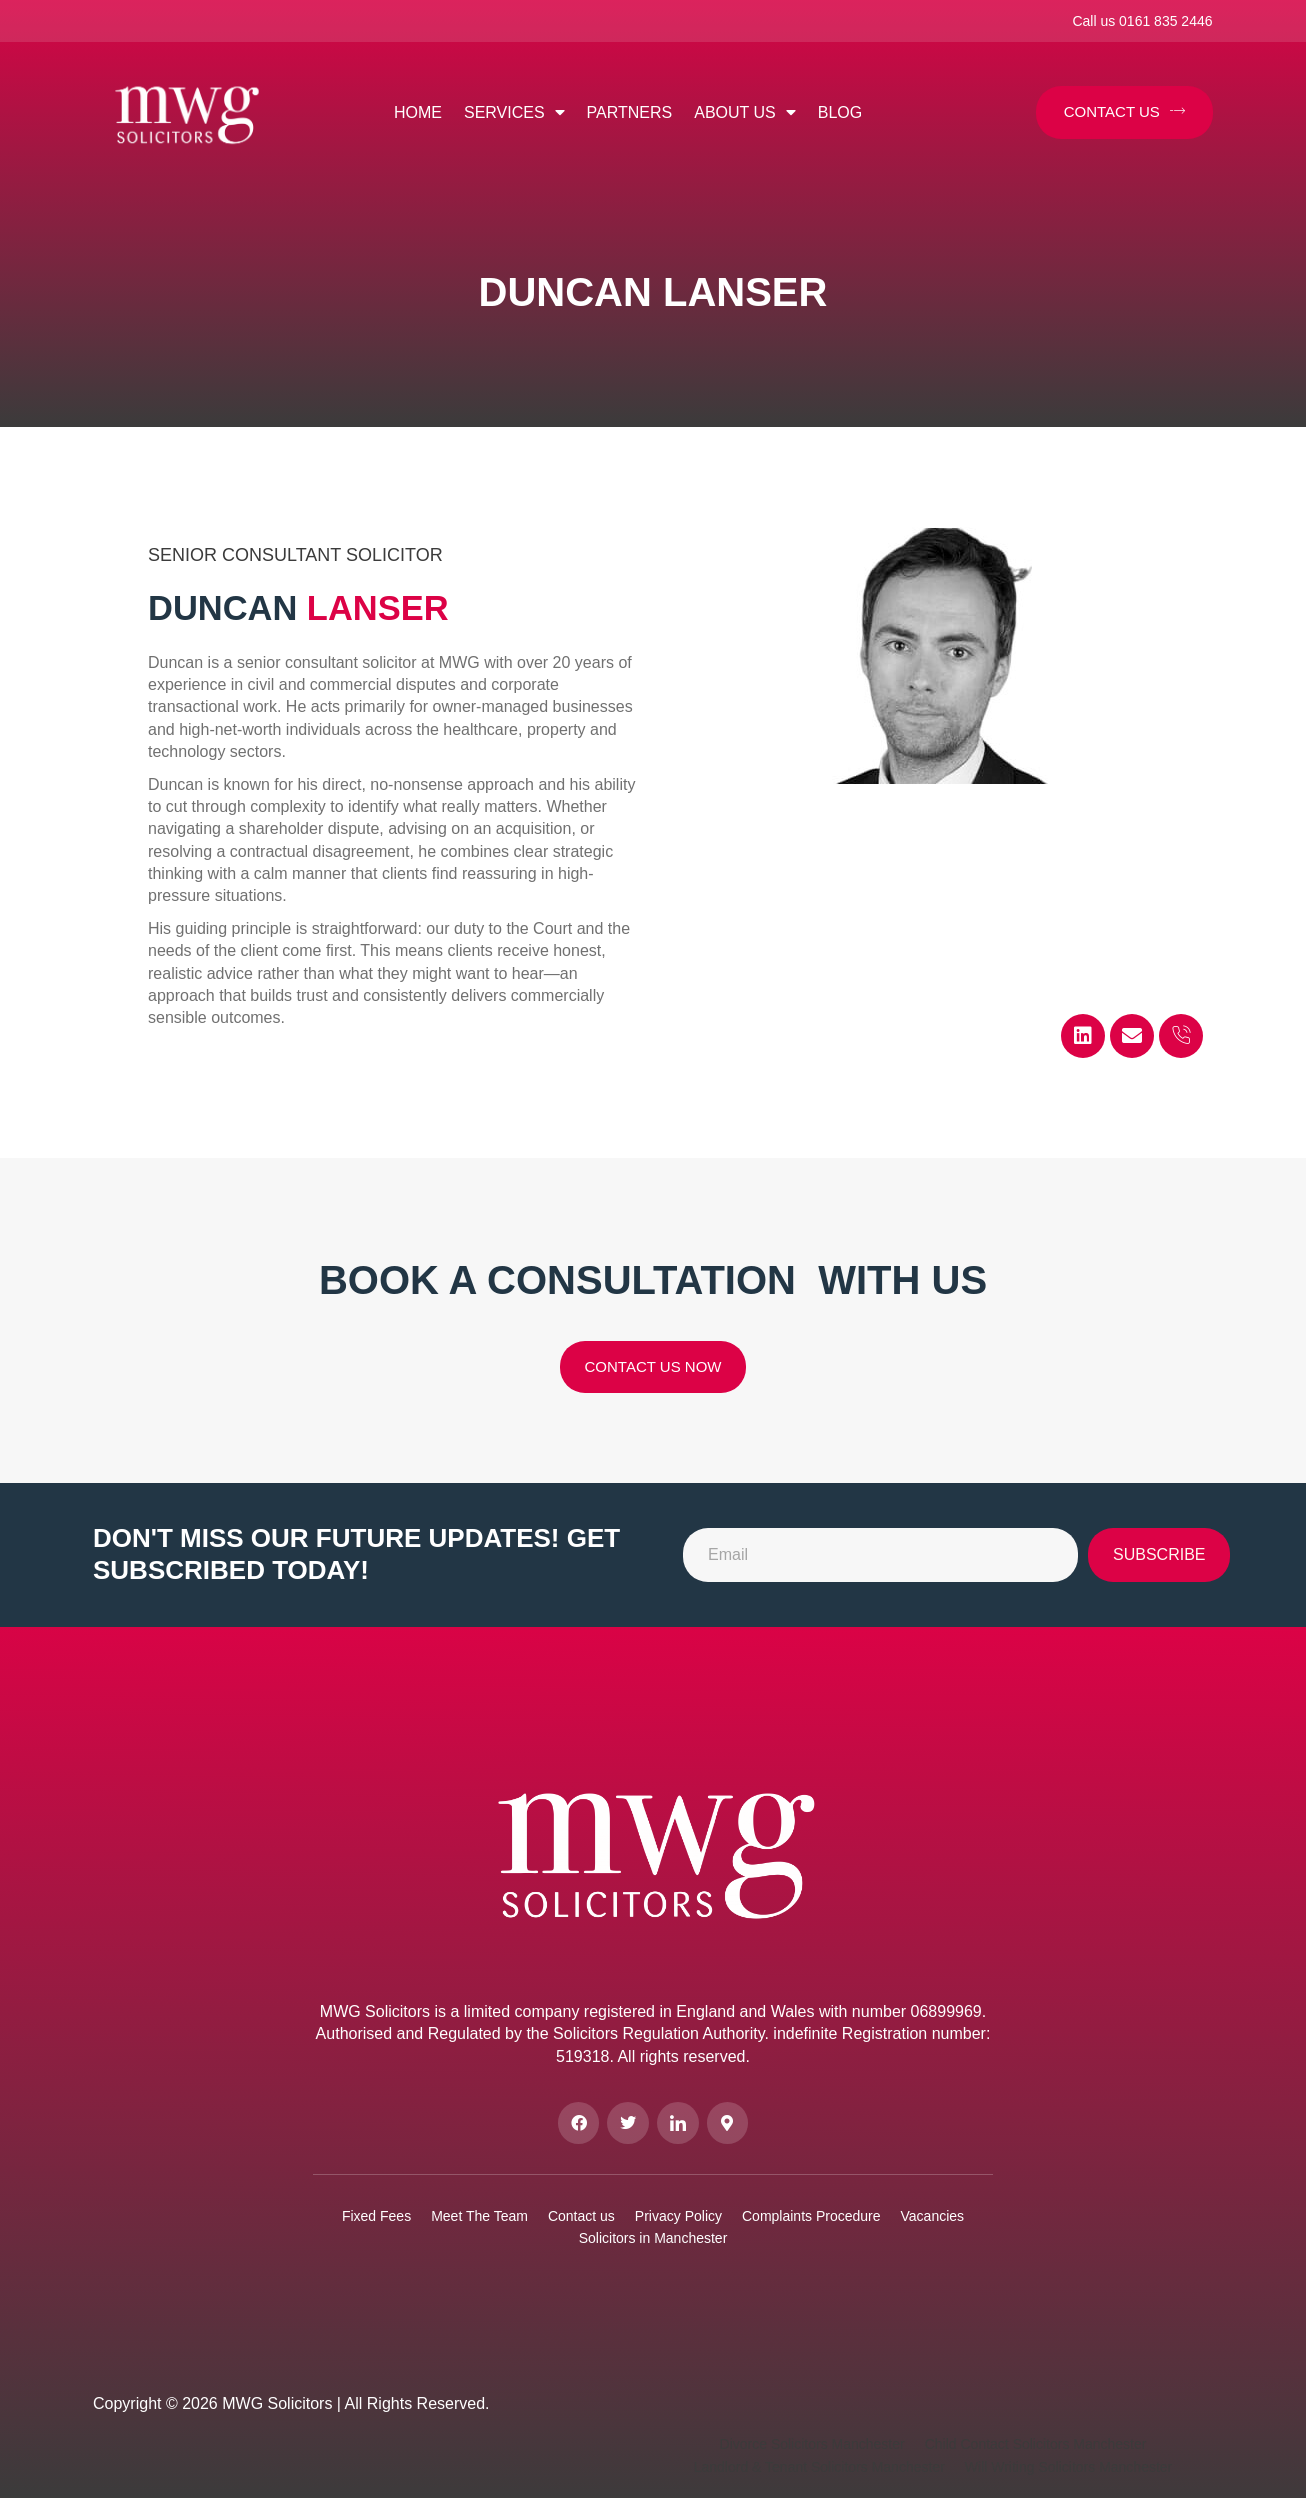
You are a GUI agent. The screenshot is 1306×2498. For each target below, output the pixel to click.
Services (514, 112)
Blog (840, 112)
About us (745, 112)
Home (418, 112)
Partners (630, 112)
